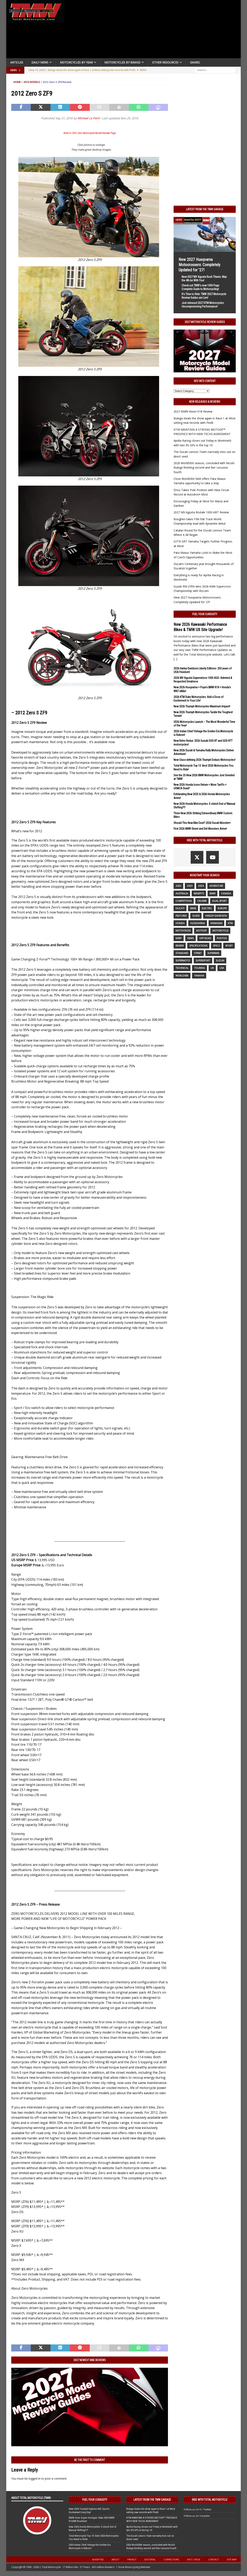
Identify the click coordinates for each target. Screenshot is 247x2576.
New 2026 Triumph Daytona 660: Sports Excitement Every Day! (89, 2510)
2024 (201, 886)
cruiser (202, 901)
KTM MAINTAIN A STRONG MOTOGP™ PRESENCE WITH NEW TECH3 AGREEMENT (151, 2519)
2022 (178, 886)
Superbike (213, 953)
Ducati (180, 908)
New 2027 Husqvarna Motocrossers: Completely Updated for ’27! (199, 264)
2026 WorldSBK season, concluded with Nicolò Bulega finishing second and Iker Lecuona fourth (204, 467)
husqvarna (197, 923)
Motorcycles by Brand (122, 62)
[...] (175, 659)
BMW (212, 893)
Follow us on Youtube (197, 2516)
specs (216, 945)
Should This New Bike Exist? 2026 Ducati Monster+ (202, 822)
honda (180, 923)
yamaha (199, 975)
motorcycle (220, 930)
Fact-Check (193, 2559)
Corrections (171, 2559)
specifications (198, 945)
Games (195, 62)
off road (205, 938)
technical (182, 968)
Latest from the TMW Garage (204, 209)
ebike (193, 908)
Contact (213, 2559)
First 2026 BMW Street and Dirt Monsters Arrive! (200, 828)
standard (182, 953)
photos (222, 938)
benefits (199, 893)
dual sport (219, 901)
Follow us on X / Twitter (198, 2509)
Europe (222, 908)
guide (196, 915)
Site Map (232, 2559)
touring (199, 968)
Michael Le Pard (88, 118)
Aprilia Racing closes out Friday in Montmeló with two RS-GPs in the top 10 (152, 2528)
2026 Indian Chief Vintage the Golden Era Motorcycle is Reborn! (90, 2546)
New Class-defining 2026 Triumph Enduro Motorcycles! (204, 759)
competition (184, 901)
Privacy (131, 2559)
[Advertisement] (154, 30)
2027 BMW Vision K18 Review (193, 411)
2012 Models (32, 82)
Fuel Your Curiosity (204, 614)
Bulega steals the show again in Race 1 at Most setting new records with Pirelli (150, 2510)
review (180, 945)
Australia (182, 893)
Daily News (39, 62)
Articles (16, 62)
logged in (34, 2478)
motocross (183, 930)
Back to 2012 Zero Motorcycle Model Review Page (90, 133)
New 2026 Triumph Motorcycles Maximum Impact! (202, 706)
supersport (203, 960)
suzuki (220, 960)
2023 (189, 886)
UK (212, 968)
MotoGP (201, 930)
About (115, 2559)
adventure (216, 886)
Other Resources (165, 62)
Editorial (150, 2559)
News (190, 938)
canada (226, 893)
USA (221, 968)
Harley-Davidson (216, 915)
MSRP (179, 938)
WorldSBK (182, 975)
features (181, 915)
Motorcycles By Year (76, 62)
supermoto (183, 960)
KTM (230, 923)
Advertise (98, 2559)
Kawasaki (216, 923)
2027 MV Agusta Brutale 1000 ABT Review (201, 512)
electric (207, 908)
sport (229, 945)
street (198, 953)
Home (17, 82)
